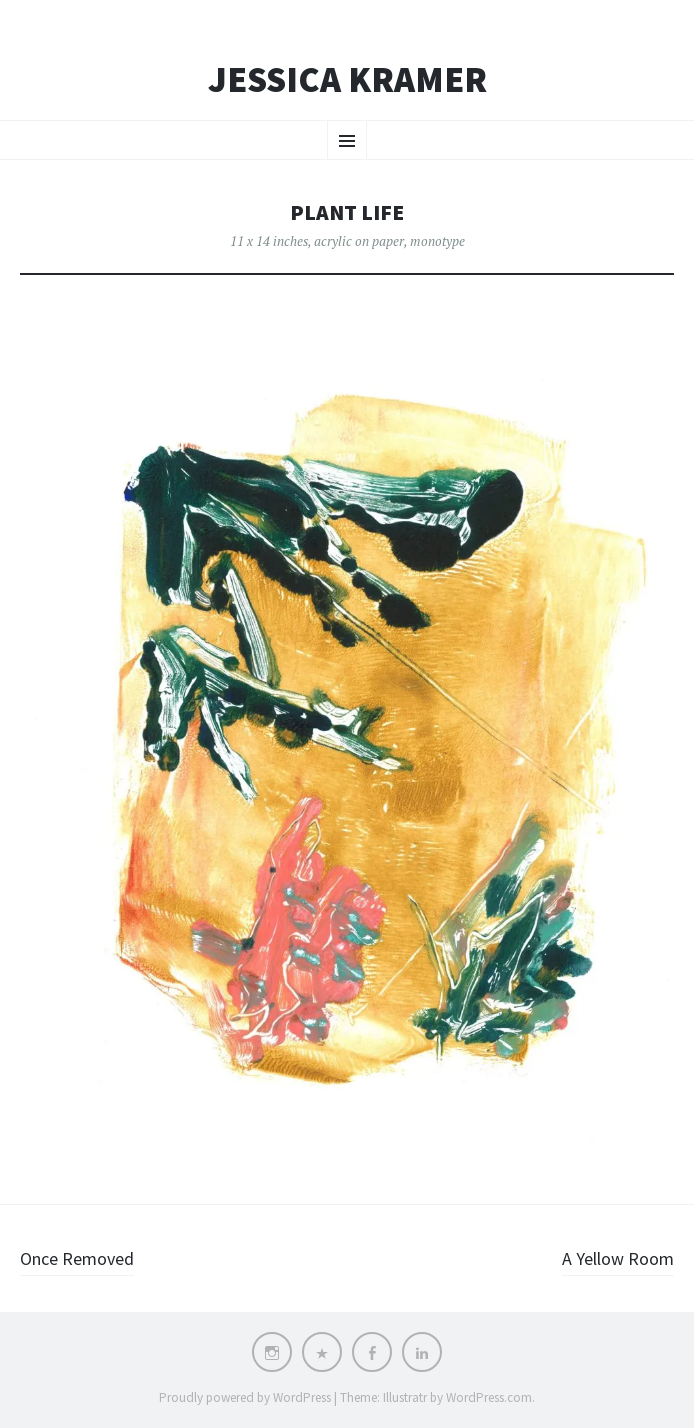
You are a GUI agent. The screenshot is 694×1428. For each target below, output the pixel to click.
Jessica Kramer (347, 80)
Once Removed (77, 1258)
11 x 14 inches (269, 241)
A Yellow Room (618, 1258)
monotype (437, 241)
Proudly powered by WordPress (245, 1397)
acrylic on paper (359, 241)
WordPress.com (489, 1397)
